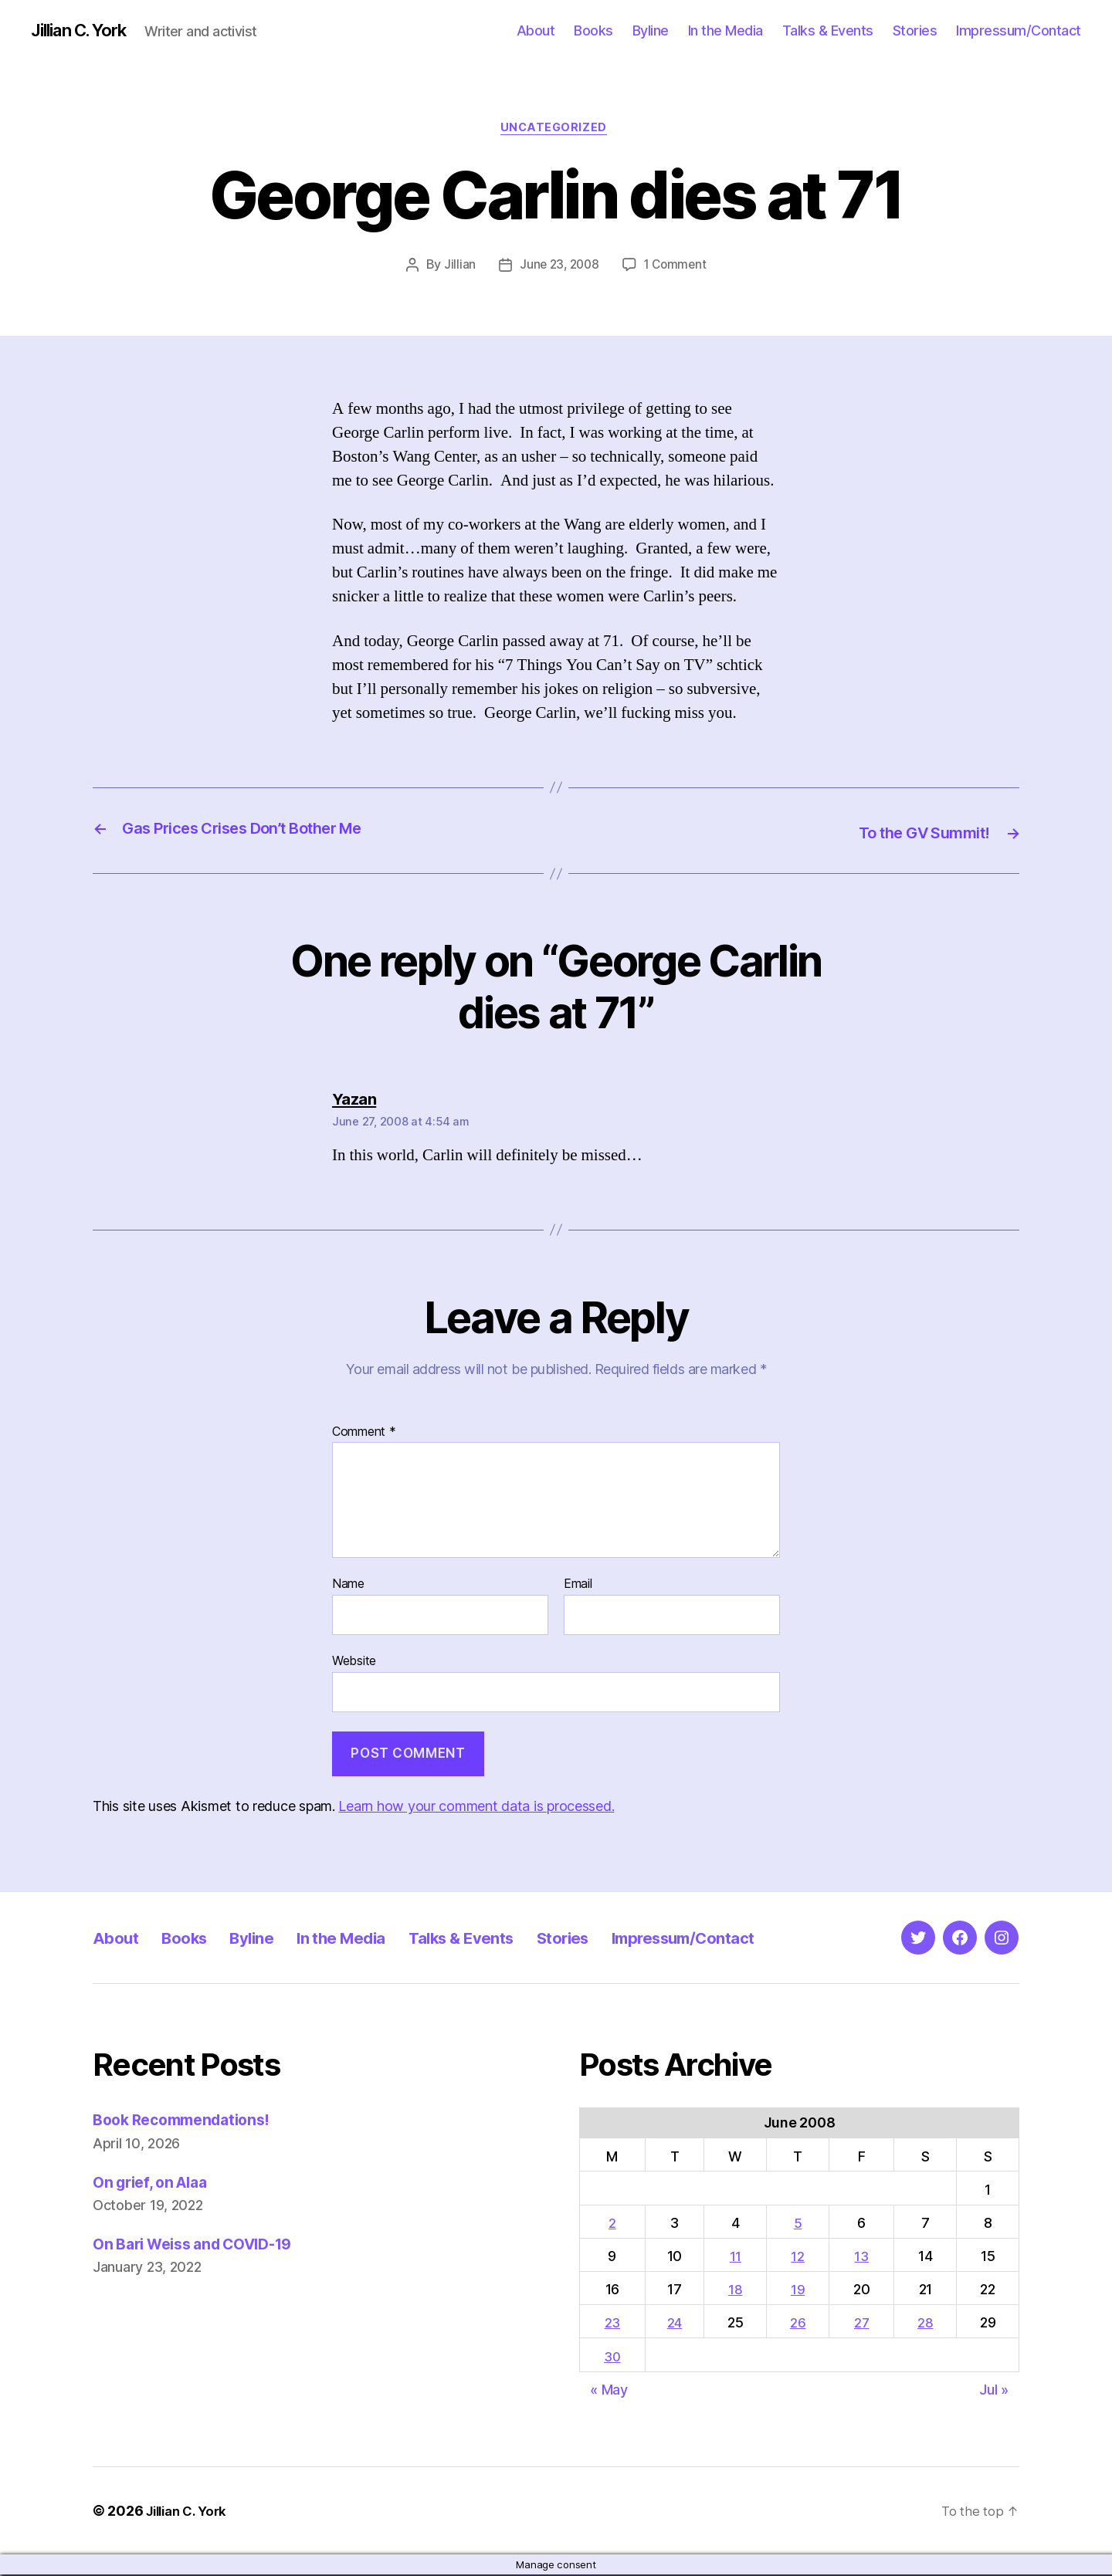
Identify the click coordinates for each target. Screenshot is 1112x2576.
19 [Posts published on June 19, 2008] (801, 2291)
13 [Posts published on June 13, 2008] (863, 2258)
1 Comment (677, 268)
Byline (650, 30)
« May (609, 2391)
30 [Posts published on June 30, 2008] (613, 2358)
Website (354, 1663)
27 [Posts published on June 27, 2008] (863, 2325)
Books (593, 30)
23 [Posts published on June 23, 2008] (613, 2325)
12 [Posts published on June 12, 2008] (800, 2258)
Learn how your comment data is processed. (476, 1808)
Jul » (994, 2391)
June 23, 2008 (558, 268)
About (536, 30)
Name (348, 1586)
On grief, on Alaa (156, 2183)
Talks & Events (827, 30)
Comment (364, 1433)
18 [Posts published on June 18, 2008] (739, 2291)
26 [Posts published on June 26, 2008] (801, 2325)
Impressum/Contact (1018, 30)
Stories (915, 30)
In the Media (725, 30)
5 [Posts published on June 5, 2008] (800, 2224)
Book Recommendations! (189, 2121)
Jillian (456, 268)
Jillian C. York (85, 31)
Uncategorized (556, 130)
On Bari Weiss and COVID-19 (203, 2245)
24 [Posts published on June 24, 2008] (677, 2325)
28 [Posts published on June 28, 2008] (926, 2325)
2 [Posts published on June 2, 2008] (613, 2224)
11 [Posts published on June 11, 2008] (738, 2258)
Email (578, 1586)
